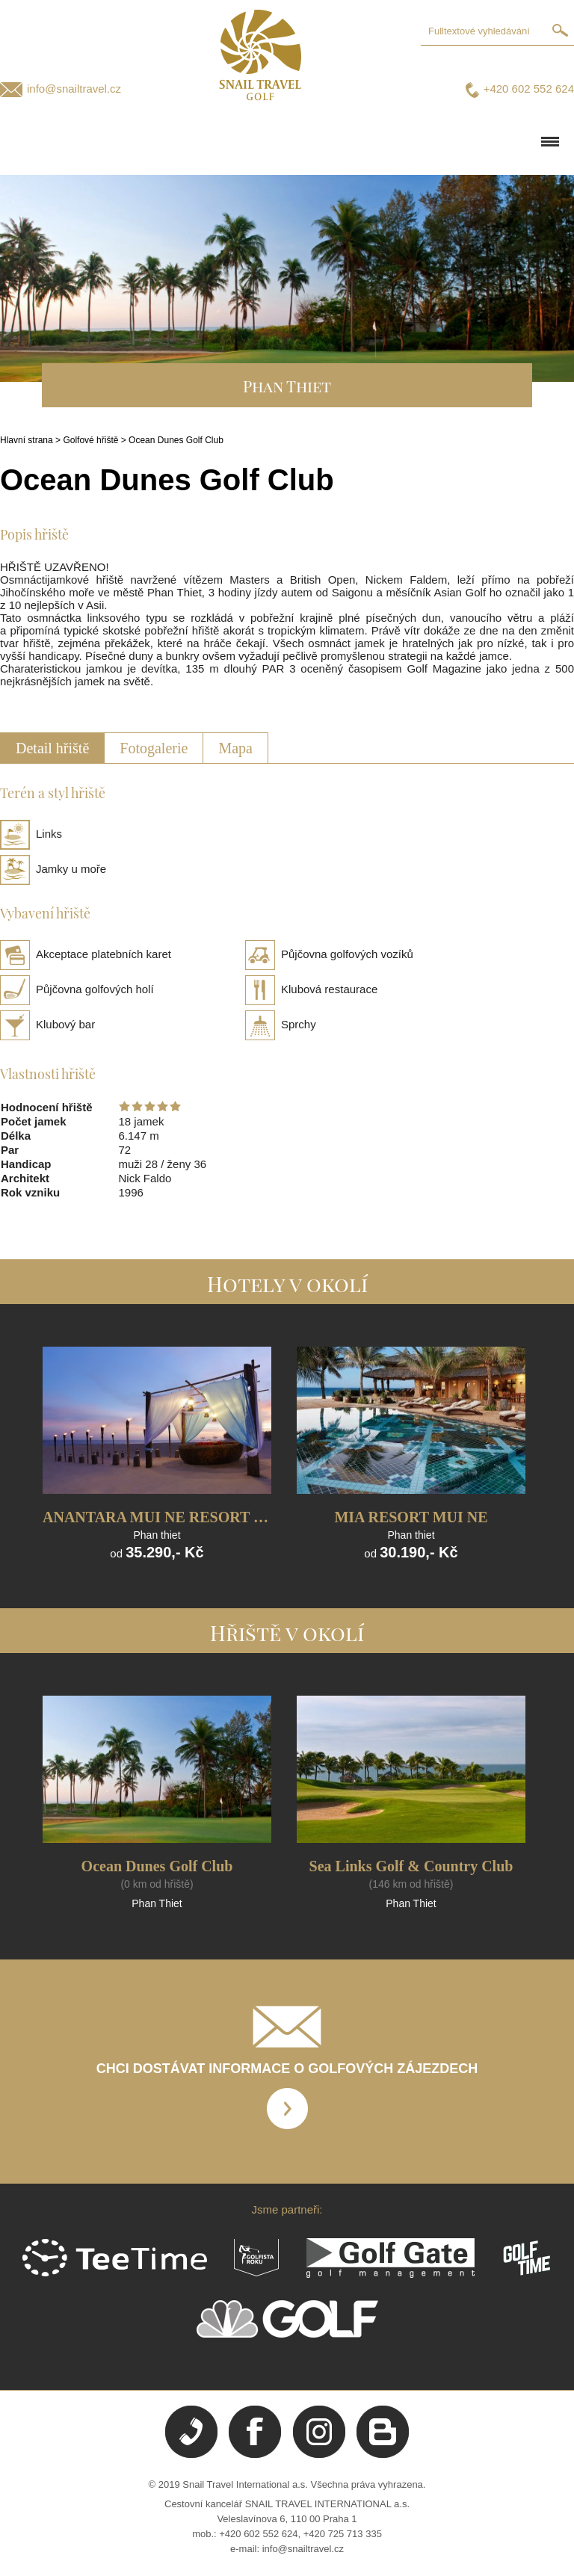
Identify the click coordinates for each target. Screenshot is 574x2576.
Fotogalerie (154, 748)
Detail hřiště (52, 748)
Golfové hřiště (90, 440)
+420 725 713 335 (342, 2533)
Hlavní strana (26, 440)
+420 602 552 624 (529, 88)
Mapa (235, 748)
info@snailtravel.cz (74, 88)
